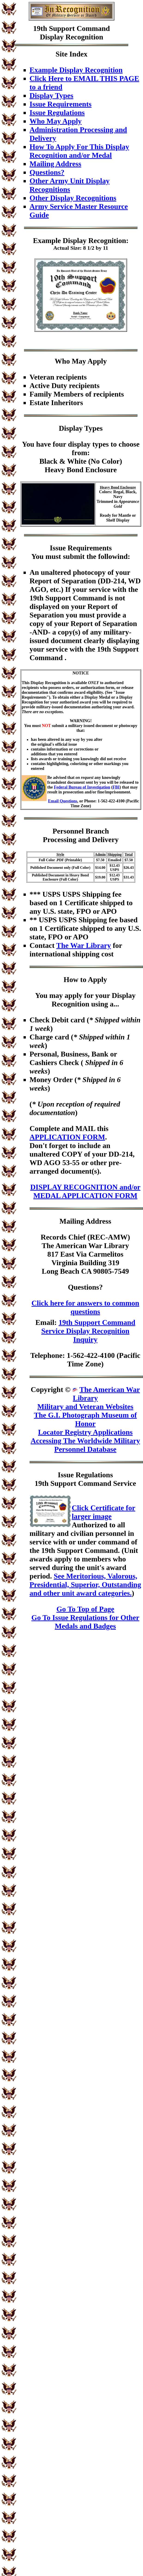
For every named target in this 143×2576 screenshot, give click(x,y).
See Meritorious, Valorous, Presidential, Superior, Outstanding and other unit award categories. (85, 1584)
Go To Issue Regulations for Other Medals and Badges (85, 1621)
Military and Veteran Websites (85, 1406)
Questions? (47, 172)
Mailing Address (55, 164)
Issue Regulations (57, 112)
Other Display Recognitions (73, 198)
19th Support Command (71, 28)
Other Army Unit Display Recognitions (70, 185)
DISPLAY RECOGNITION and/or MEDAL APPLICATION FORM (85, 1191)
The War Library (83, 945)
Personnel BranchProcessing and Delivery (81, 835)
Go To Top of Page (85, 1609)
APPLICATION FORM (67, 1137)
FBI (116, 787)
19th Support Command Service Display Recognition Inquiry (88, 1331)
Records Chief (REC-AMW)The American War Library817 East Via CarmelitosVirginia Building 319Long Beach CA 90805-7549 (85, 1254)
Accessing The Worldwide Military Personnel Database (85, 1444)
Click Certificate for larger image (103, 1512)
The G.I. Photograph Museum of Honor (85, 1419)
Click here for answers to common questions (85, 1307)
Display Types (51, 95)
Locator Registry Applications (85, 1432)
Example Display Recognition (76, 70)
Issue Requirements (61, 104)
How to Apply (85, 979)
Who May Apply (56, 121)
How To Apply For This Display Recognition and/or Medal (79, 150)
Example (47, 240)
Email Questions (62, 801)
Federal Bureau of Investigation (82, 787)
